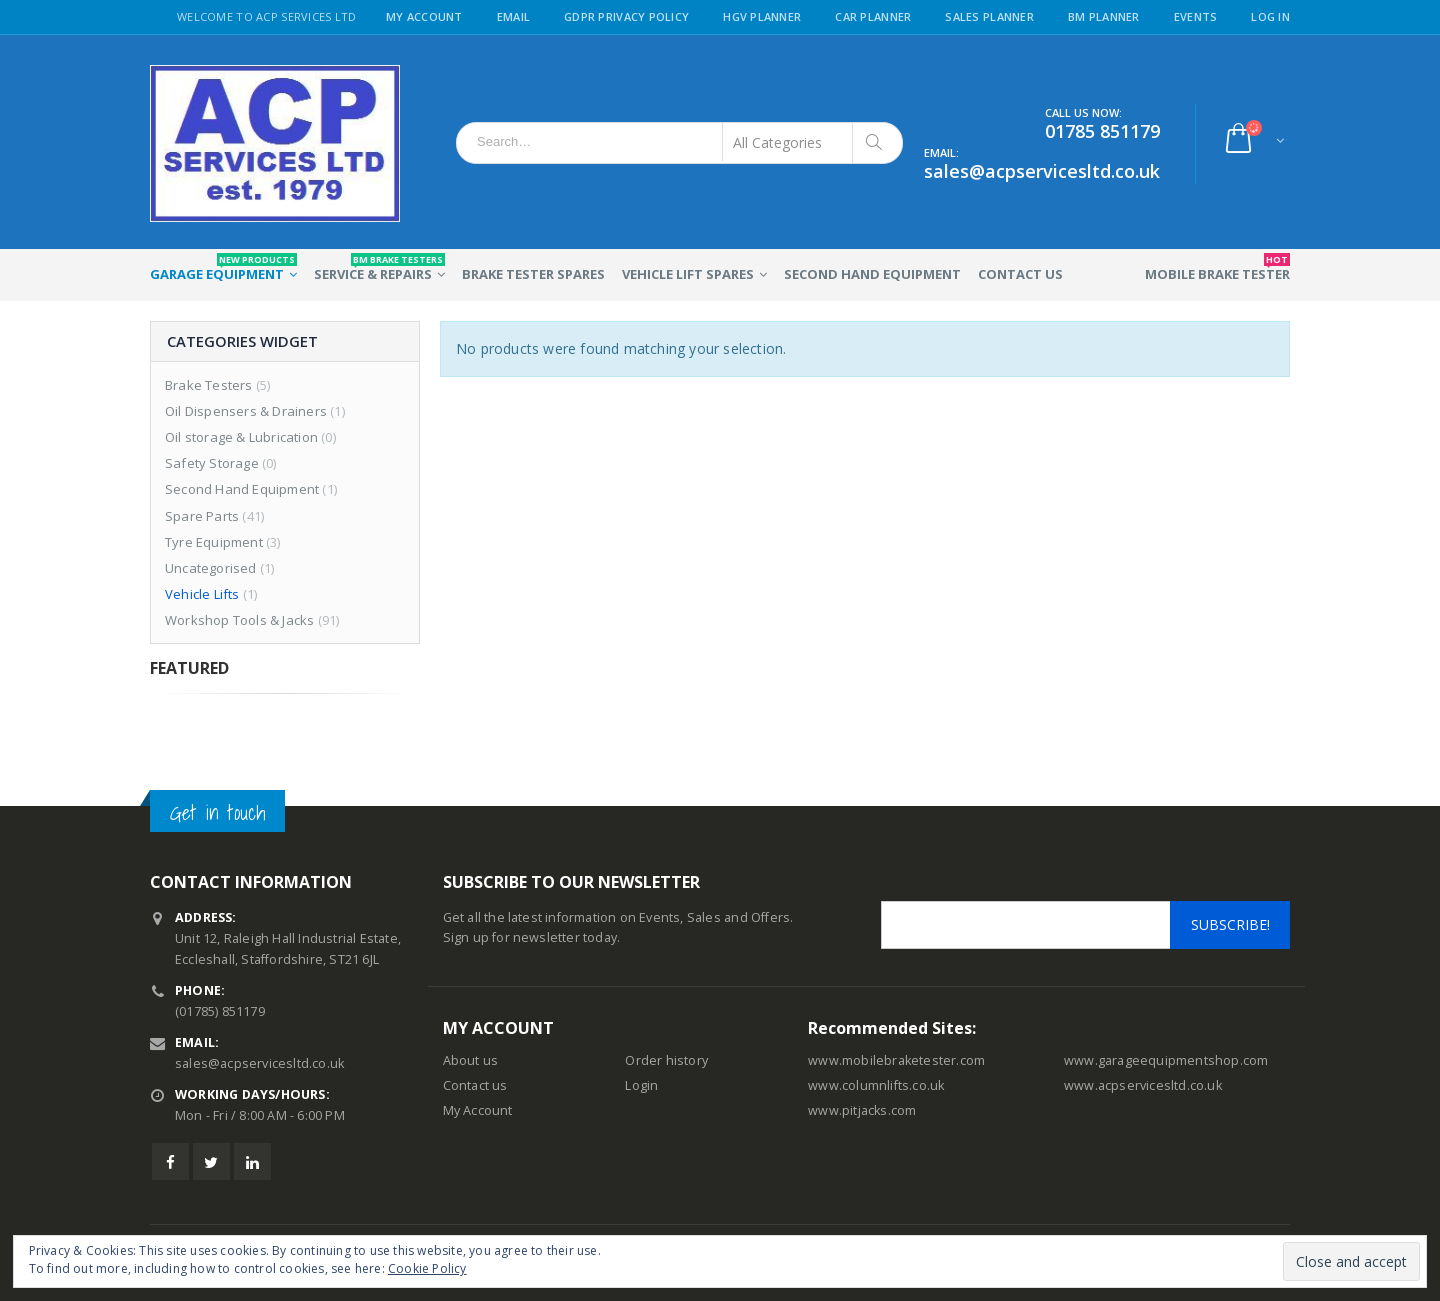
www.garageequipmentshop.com (1166, 1060)
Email (513, 16)
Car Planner (873, 16)
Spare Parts (202, 516)
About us (471, 1060)
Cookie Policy (427, 1268)
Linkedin (252, 1161)
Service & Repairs (379, 268)
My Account (424, 16)
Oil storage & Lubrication (241, 437)
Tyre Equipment (214, 542)
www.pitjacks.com (862, 1110)
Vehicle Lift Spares (688, 274)
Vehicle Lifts (202, 594)
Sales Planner (989, 16)
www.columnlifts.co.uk (876, 1085)
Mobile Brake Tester (1217, 268)
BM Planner (1104, 16)
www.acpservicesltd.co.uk (1143, 1085)
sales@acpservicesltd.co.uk (259, 1063)
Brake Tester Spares (533, 274)
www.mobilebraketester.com (896, 1060)
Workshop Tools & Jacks (239, 620)
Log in (1270, 16)
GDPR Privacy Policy (626, 16)
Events (1196, 16)
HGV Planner (762, 16)
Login (641, 1085)
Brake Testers (209, 385)
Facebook (170, 1161)
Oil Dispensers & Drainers (246, 411)
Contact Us (1020, 274)
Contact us (475, 1085)
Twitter (211, 1161)
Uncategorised (211, 568)
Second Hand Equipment (872, 274)
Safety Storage (212, 463)
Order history (666, 1060)
